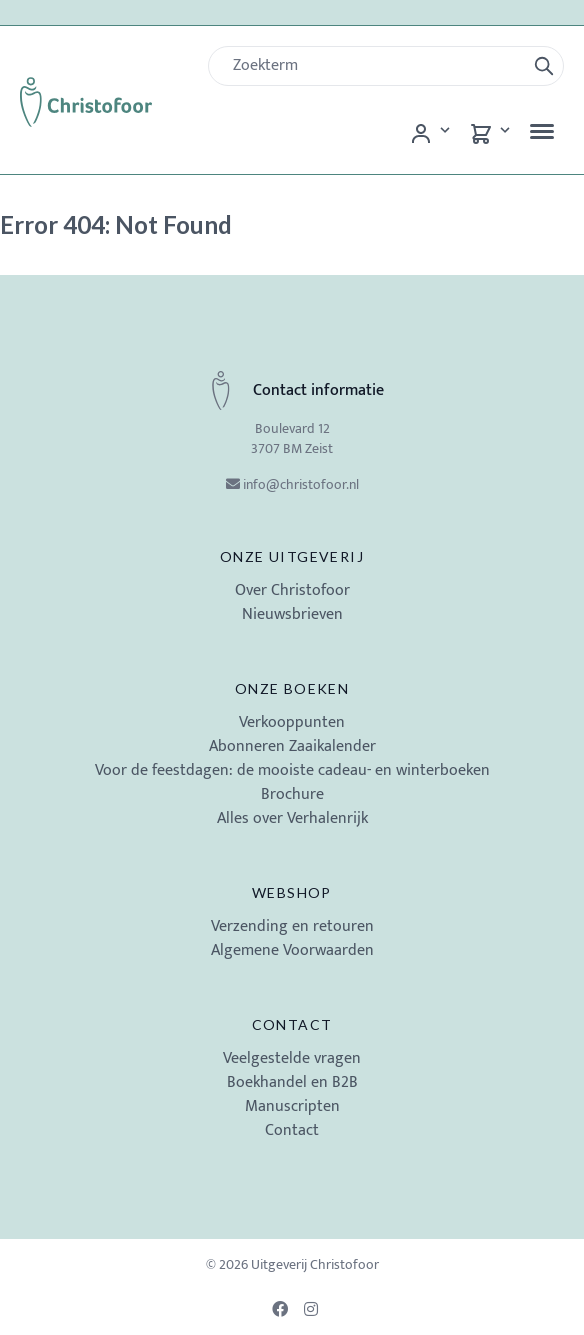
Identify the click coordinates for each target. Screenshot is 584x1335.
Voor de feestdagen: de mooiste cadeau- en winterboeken (292, 770)
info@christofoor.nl (301, 484)
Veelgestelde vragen (292, 1058)
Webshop (292, 892)
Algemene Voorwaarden (292, 950)
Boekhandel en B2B (292, 1082)
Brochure (292, 794)
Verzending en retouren (292, 926)
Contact (292, 1024)
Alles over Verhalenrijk (292, 818)
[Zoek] (375, 66)
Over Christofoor (292, 590)
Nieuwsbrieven (292, 614)
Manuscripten (292, 1106)
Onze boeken (292, 688)
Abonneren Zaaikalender (292, 746)
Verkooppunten (292, 722)
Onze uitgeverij (292, 556)
